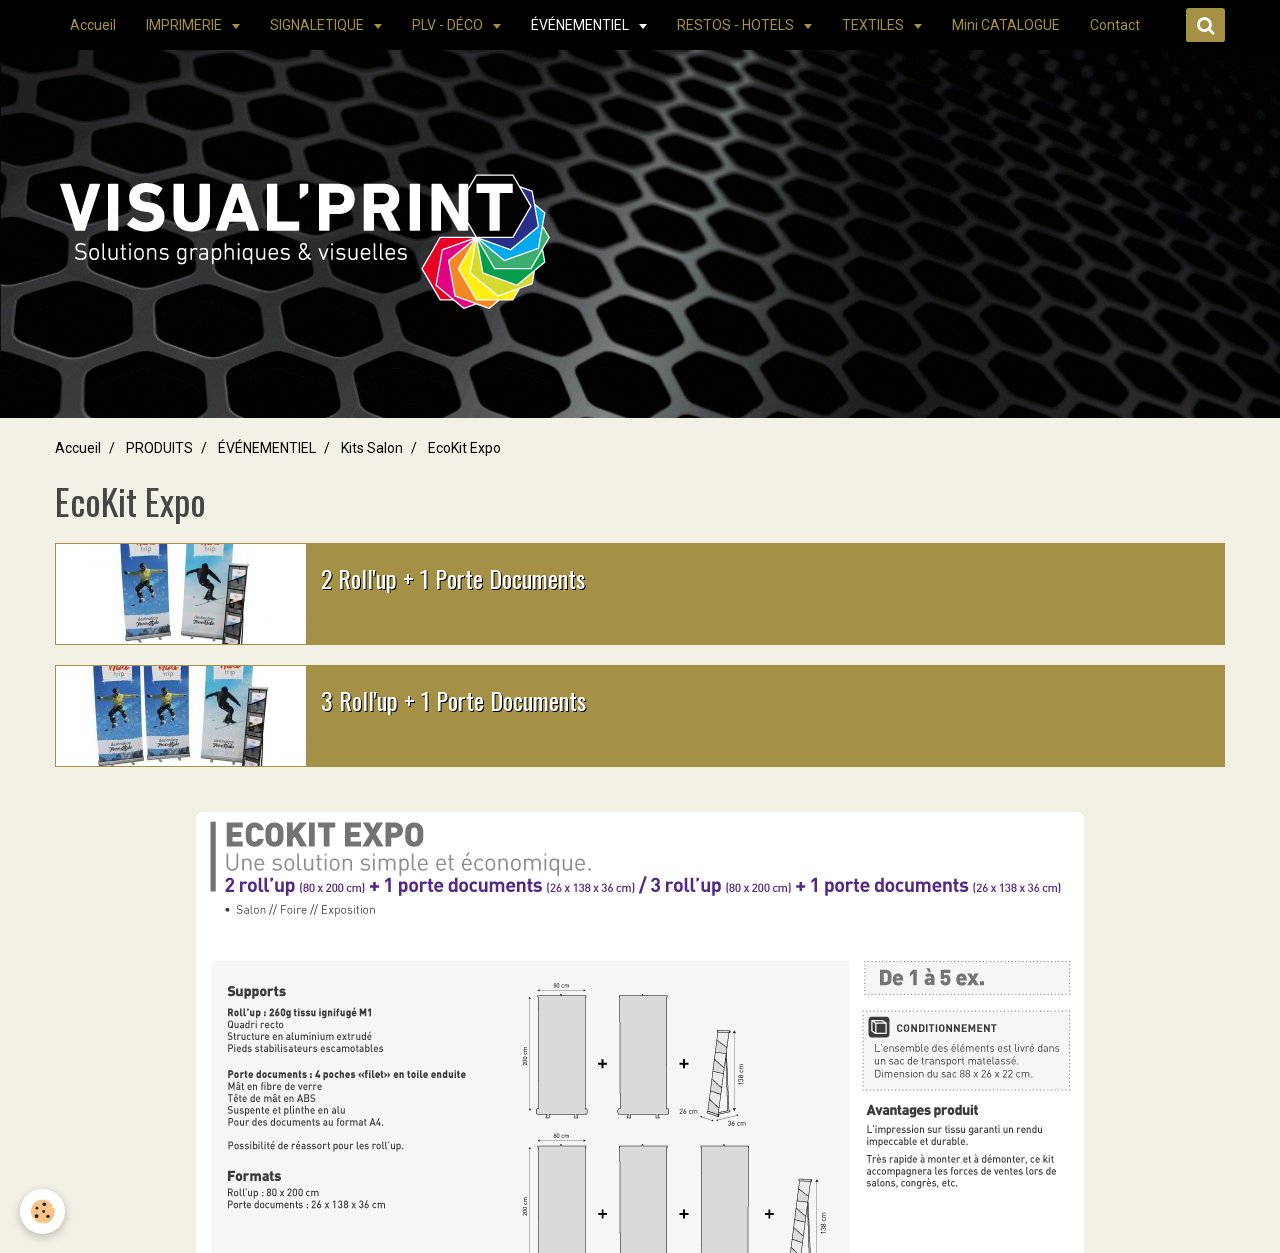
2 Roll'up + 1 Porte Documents (453, 578)
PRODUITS (159, 448)
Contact (1115, 25)
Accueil (93, 25)
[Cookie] (42, 1211)
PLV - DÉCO (449, 25)
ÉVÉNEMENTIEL (581, 25)
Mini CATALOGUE (1006, 25)
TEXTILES (874, 25)
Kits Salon (372, 448)
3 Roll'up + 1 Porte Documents (453, 700)
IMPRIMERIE (185, 25)
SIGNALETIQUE (318, 25)
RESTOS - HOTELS (737, 25)
